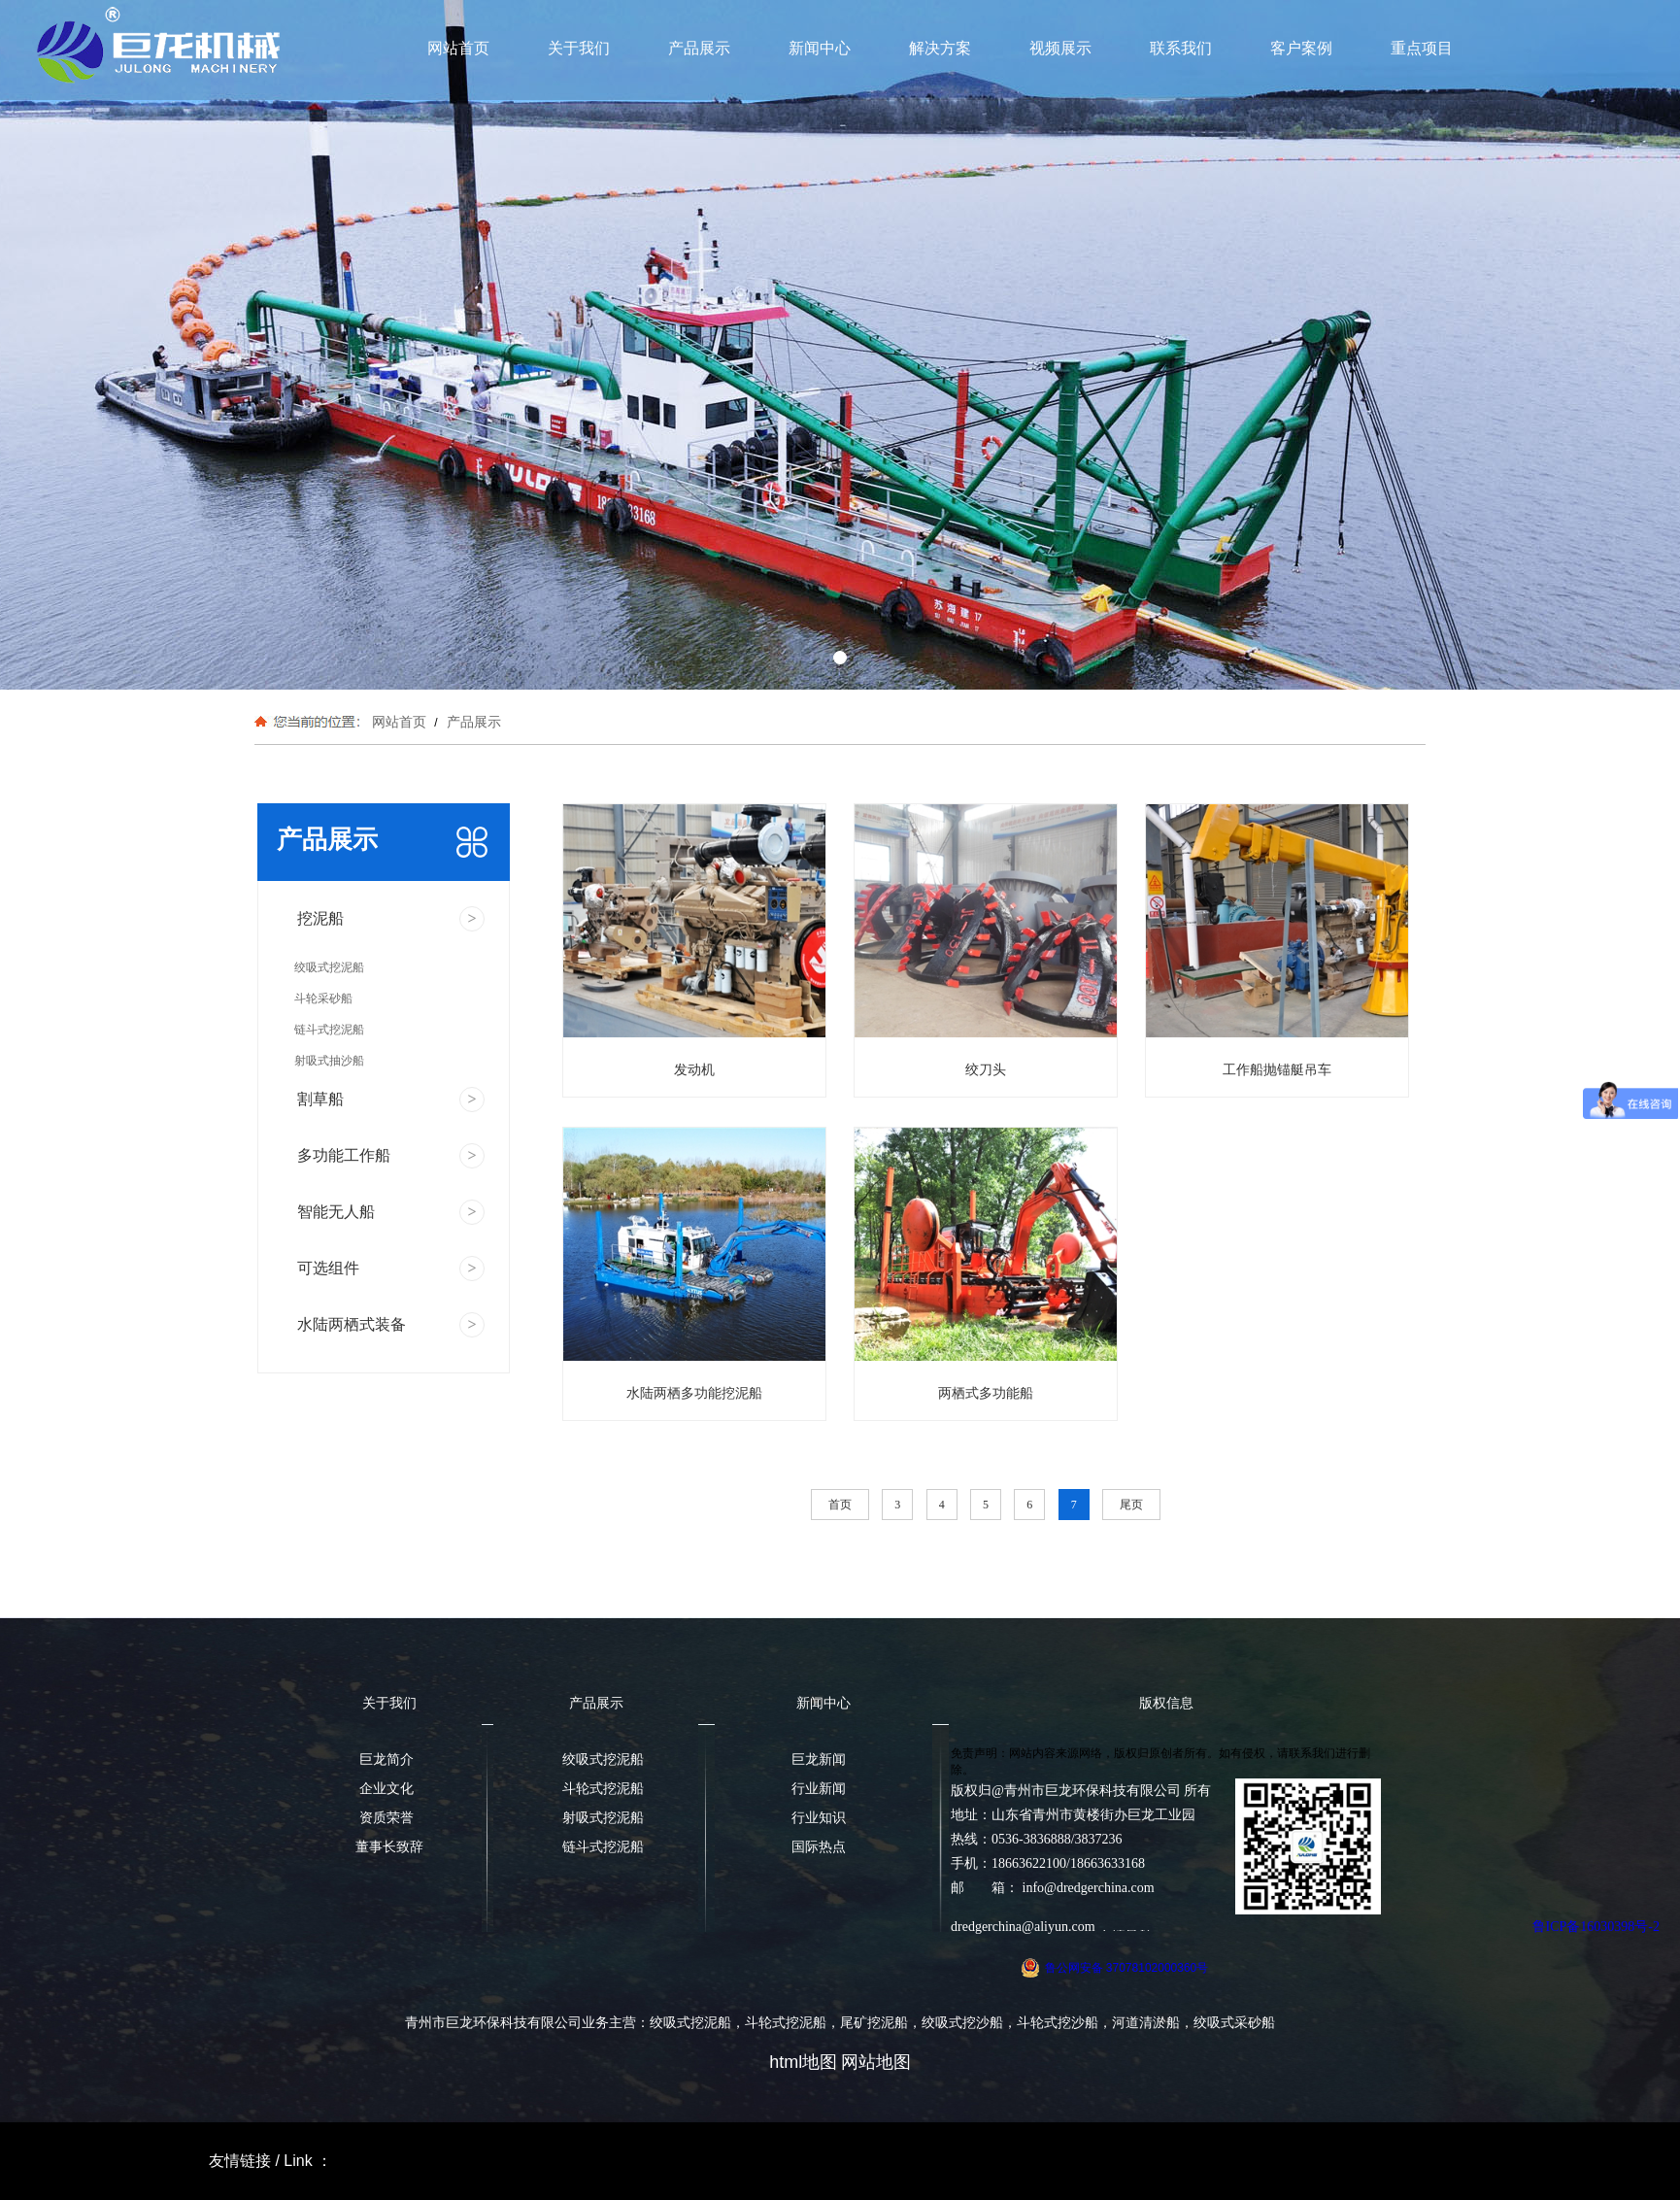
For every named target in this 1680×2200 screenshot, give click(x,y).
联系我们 (1181, 48)
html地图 (803, 2062)
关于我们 (579, 48)
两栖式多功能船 (985, 1393)
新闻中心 (820, 48)
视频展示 (1060, 48)
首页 (840, 1504)
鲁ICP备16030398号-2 (1596, 1926)
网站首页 (458, 48)
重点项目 (1422, 48)
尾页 (1131, 1504)
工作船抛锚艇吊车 (1277, 1069)
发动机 (694, 1069)
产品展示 (699, 48)
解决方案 (940, 48)
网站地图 (876, 2062)
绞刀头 (985, 1069)
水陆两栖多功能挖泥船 (694, 1393)
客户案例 (1301, 48)
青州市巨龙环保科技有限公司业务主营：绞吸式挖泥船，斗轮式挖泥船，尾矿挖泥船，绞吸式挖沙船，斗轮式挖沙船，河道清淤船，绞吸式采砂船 (840, 2022)
